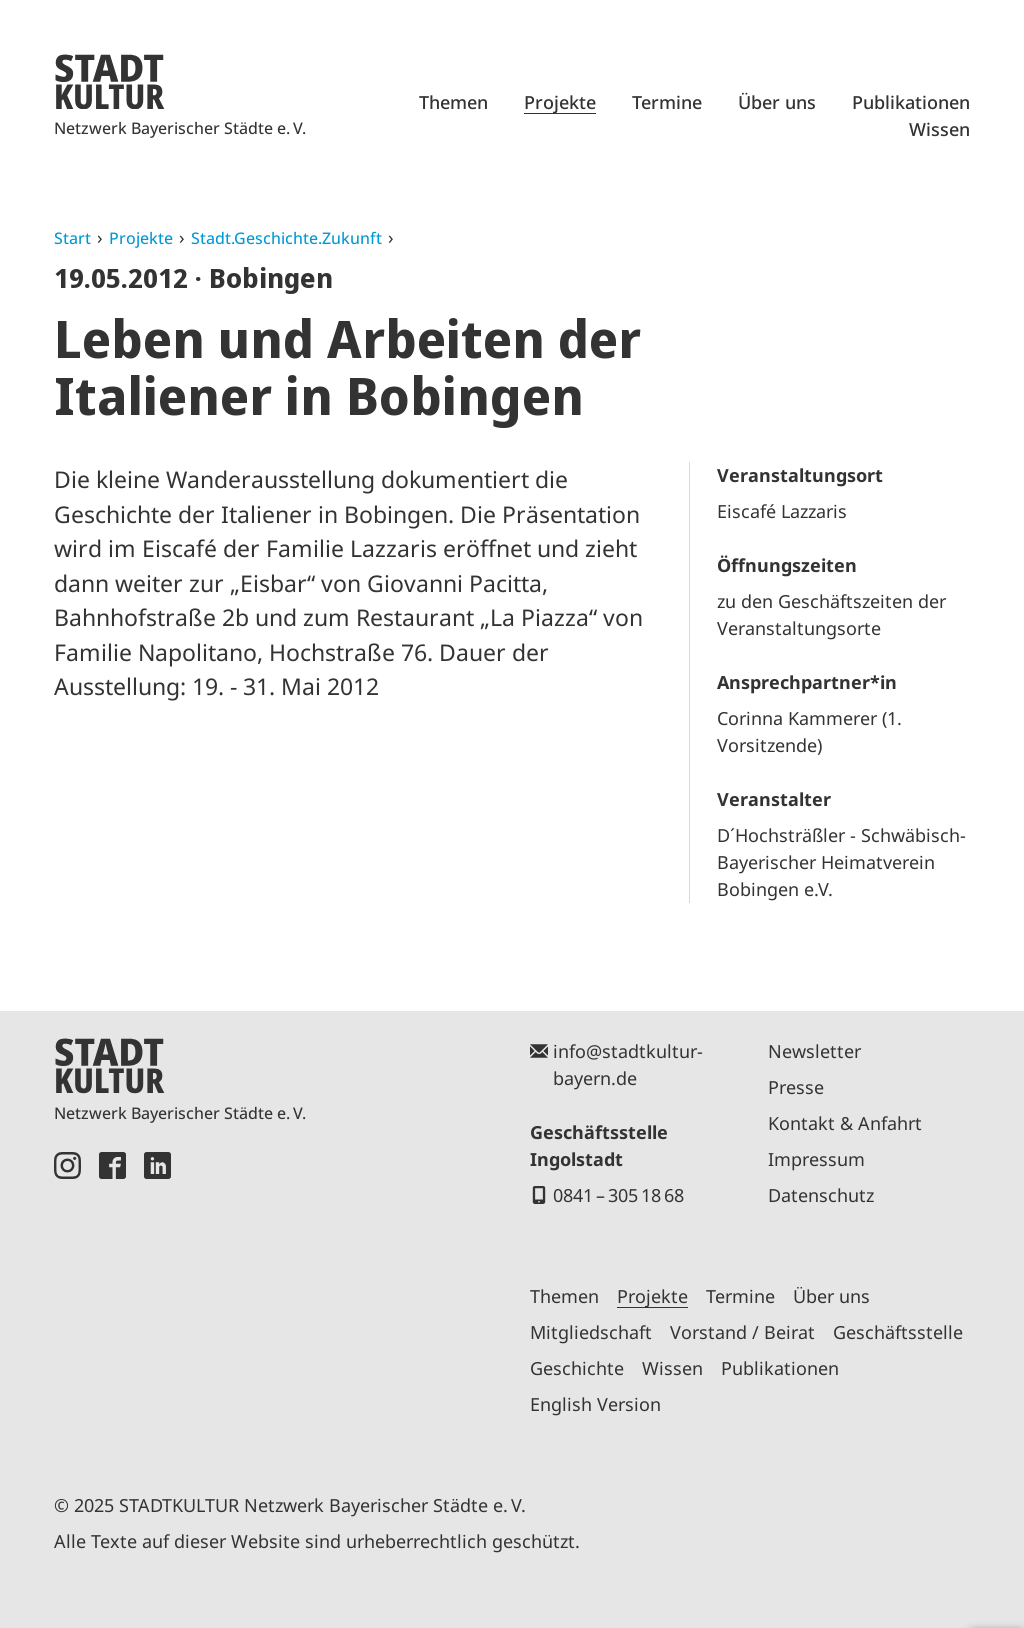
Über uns (777, 102)
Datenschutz (821, 1195)
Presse (796, 1087)
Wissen (939, 129)
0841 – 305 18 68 (618, 1195)
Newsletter (814, 1051)
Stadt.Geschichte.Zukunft (286, 238)
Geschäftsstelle (898, 1332)
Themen (453, 102)
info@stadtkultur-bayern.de (628, 1064)
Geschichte (577, 1368)
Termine (667, 102)
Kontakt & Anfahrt (845, 1123)
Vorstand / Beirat (742, 1332)
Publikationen (911, 102)
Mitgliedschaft (591, 1332)
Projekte (560, 102)
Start (72, 238)
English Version (595, 1404)
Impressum (816, 1159)
